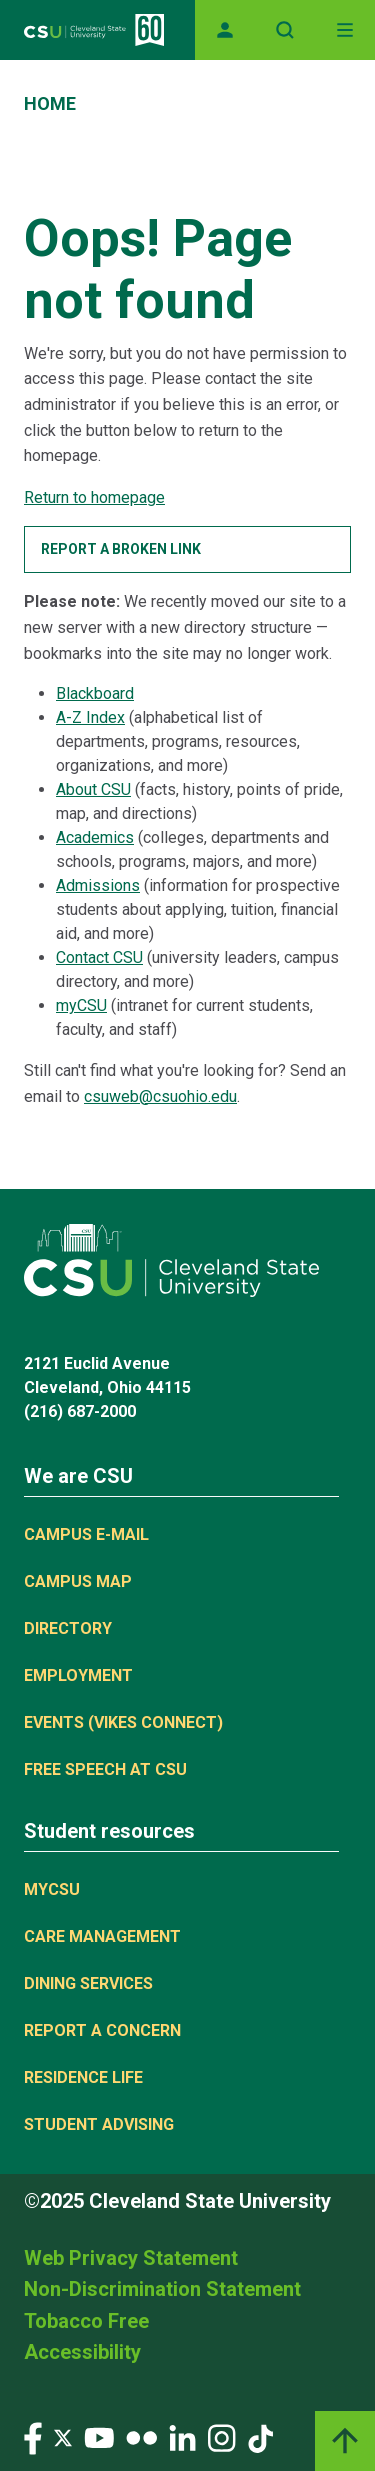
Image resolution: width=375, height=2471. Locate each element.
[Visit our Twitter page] (63, 2436)
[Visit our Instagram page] (222, 2436)
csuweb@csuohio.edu (160, 1096)
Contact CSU (99, 957)
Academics (95, 837)
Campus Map (78, 1581)
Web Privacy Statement (131, 2258)
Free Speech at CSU (105, 1769)
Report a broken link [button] (121, 549)
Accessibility (82, 2352)
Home (50, 103)
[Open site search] (285, 30)
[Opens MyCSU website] (225, 30)
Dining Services (88, 1983)
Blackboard (95, 693)
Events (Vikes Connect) (123, 1722)
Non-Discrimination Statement (162, 2289)
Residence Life (83, 2077)
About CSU (93, 789)
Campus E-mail (86, 1534)
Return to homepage (94, 497)
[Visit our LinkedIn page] (182, 2436)
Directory (68, 1628)
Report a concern (102, 2030)
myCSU (81, 1005)
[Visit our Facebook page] (33, 2436)
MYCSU (52, 1889)
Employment (78, 1675)
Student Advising (99, 2124)
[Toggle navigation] (345, 30)
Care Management (102, 1936)
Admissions (98, 885)
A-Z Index (90, 717)
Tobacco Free (86, 2321)
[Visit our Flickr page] (141, 2436)
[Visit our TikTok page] (260, 2436)
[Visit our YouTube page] (99, 2436)
